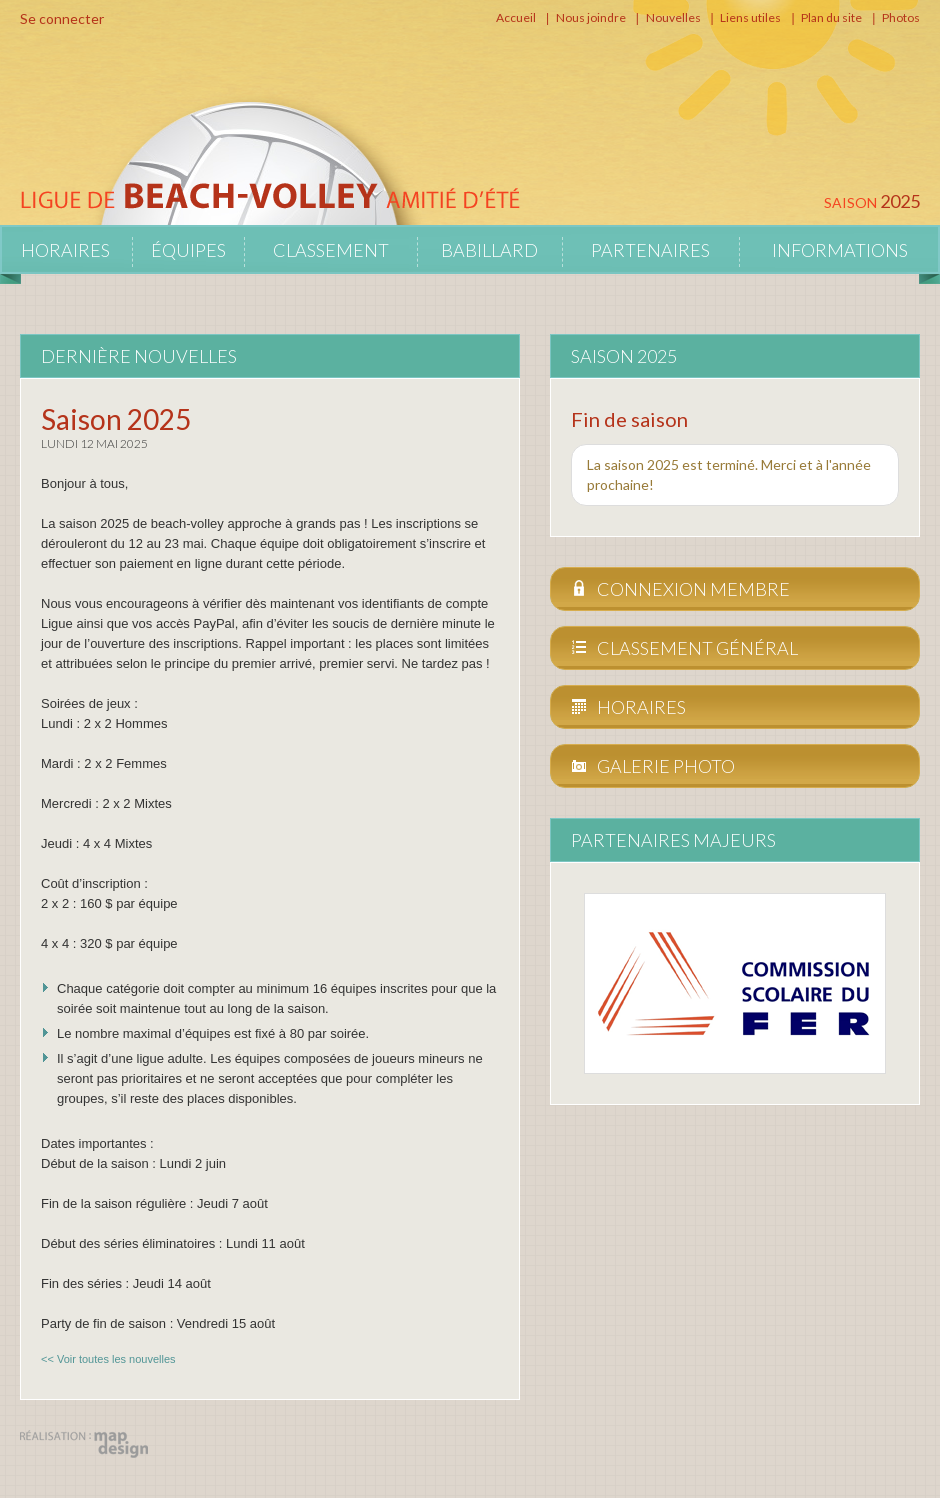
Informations (840, 250)
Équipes (188, 250)
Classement (331, 250)
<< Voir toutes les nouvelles (108, 1359)
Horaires (65, 250)
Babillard (489, 250)
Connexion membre (680, 589)
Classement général (684, 648)
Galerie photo (653, 766)
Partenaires (650, 250)
